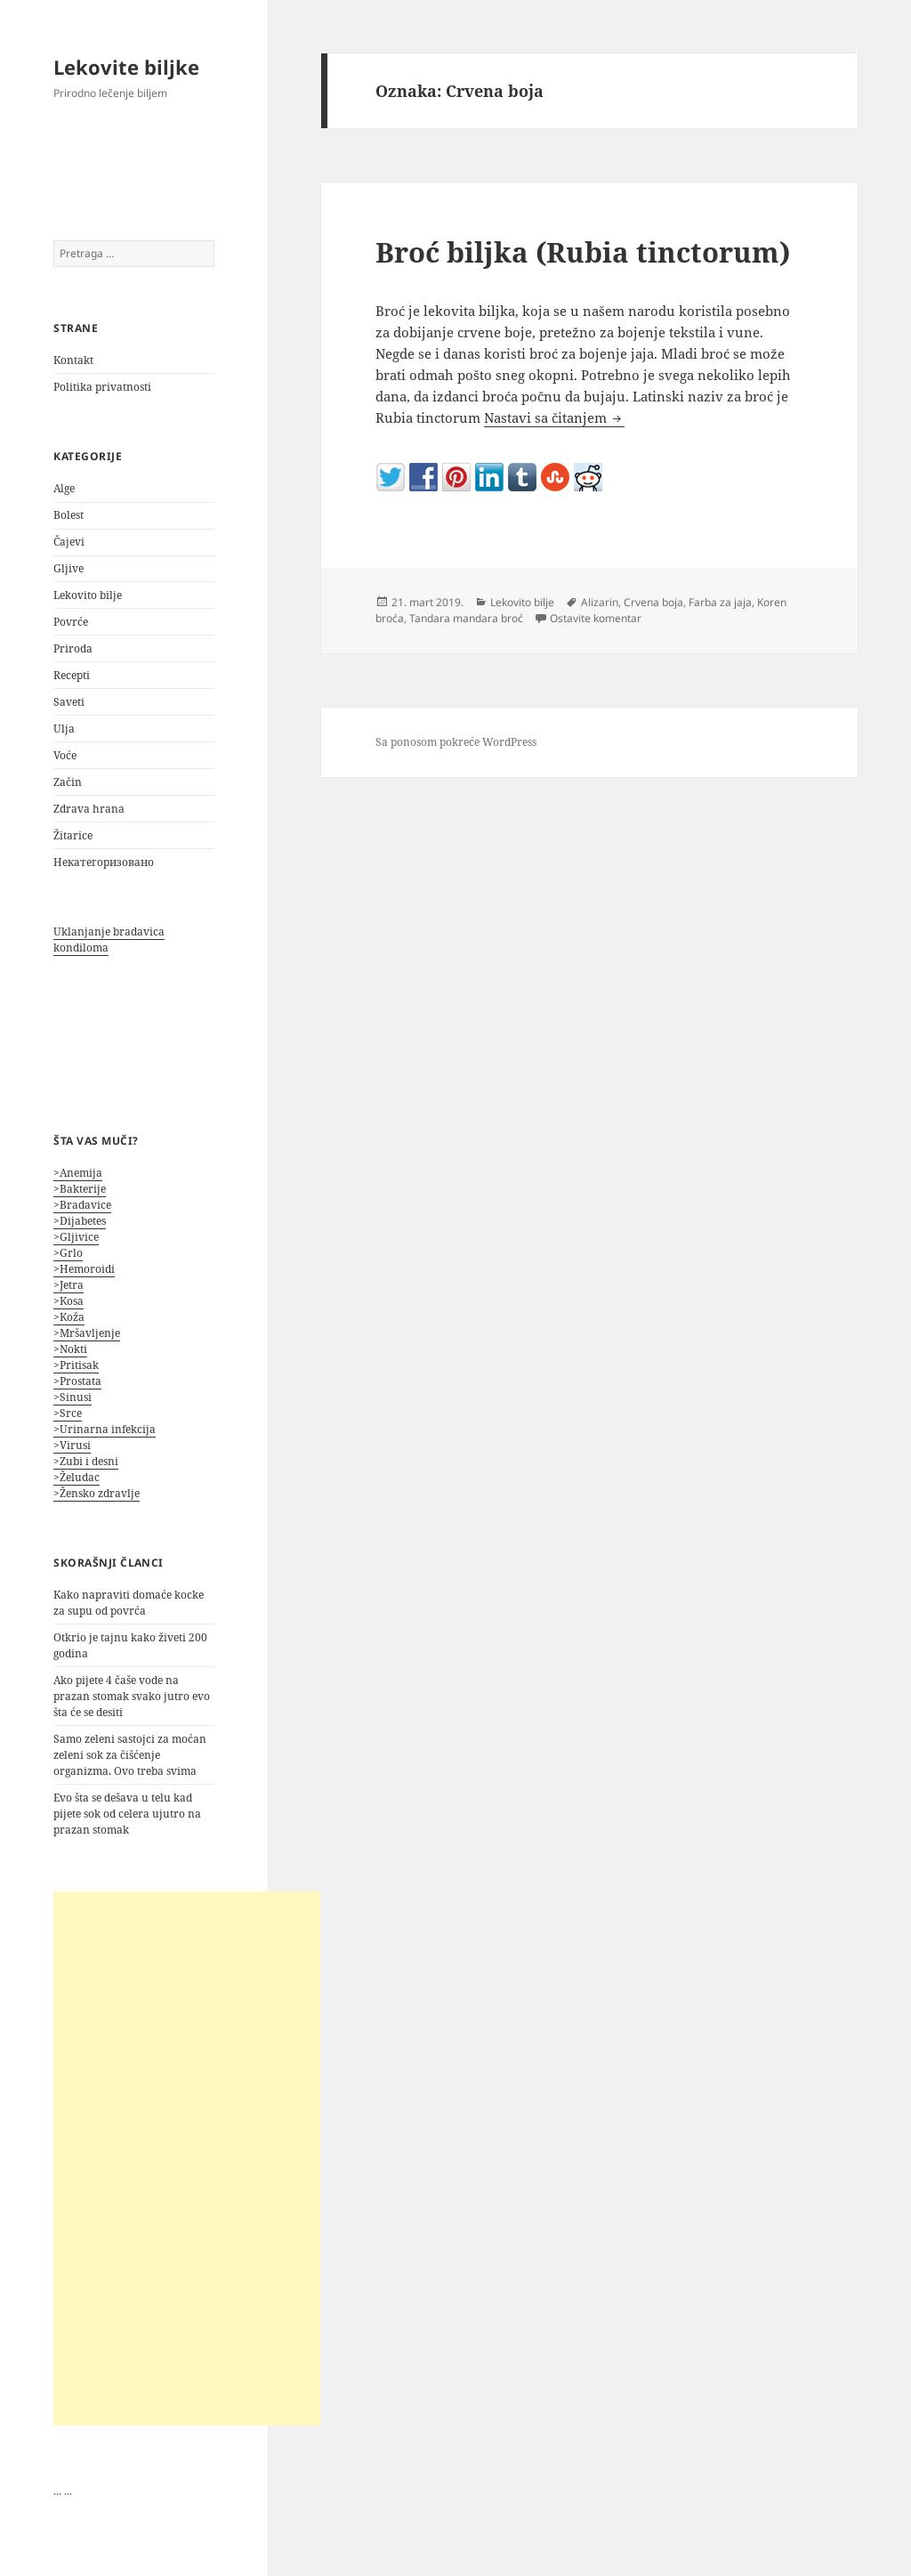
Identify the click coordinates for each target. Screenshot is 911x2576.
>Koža (69, 1316)
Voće (65, 755)
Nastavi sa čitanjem (554, 417)
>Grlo (68, 1252)
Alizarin (599, 602)
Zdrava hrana (89, 808)
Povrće (70, 621)
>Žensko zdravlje (96, 1493)
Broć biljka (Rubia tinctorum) (582, 252)
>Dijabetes (79, 1220)
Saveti (69, 701)
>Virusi (72, 1445)
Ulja (64, 728)
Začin (67, 782)
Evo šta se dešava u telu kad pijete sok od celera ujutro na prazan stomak (127, 1813)
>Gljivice (76, 1236)
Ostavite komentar (595, 618)
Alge (64, 488)
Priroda (73, 648)
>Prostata (77, 1381)
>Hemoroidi (84, 1268)
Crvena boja (653, 602)
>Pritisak (76, 1365)
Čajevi (69, 541)
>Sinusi (72, 1397)
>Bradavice (82, 1204)
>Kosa (68, 1300)
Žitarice (73, 835)
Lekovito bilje (87, 595)
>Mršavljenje (86, 1333)
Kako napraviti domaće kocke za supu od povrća (128, 1602)
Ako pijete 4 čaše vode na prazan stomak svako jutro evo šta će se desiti (131, 1696)
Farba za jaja (720, 602)
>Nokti (70, 1349)
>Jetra (68, 1284)
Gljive (68, 568)
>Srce (67, 1413)
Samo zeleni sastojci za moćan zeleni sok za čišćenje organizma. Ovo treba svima (129, 1754)
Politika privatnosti (102, 386)
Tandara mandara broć (466, 618)
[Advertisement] (186, 2158)
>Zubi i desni (85, 1461)
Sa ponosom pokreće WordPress (455, 741)
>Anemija (77, 1172)
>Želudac (76, 1477)
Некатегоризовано (103, 862)
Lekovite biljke (126, 66)
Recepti (71, 675)
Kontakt (73, 360)
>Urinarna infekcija (104, 1429)
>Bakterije (79, 1188)
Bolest (68, 514)
